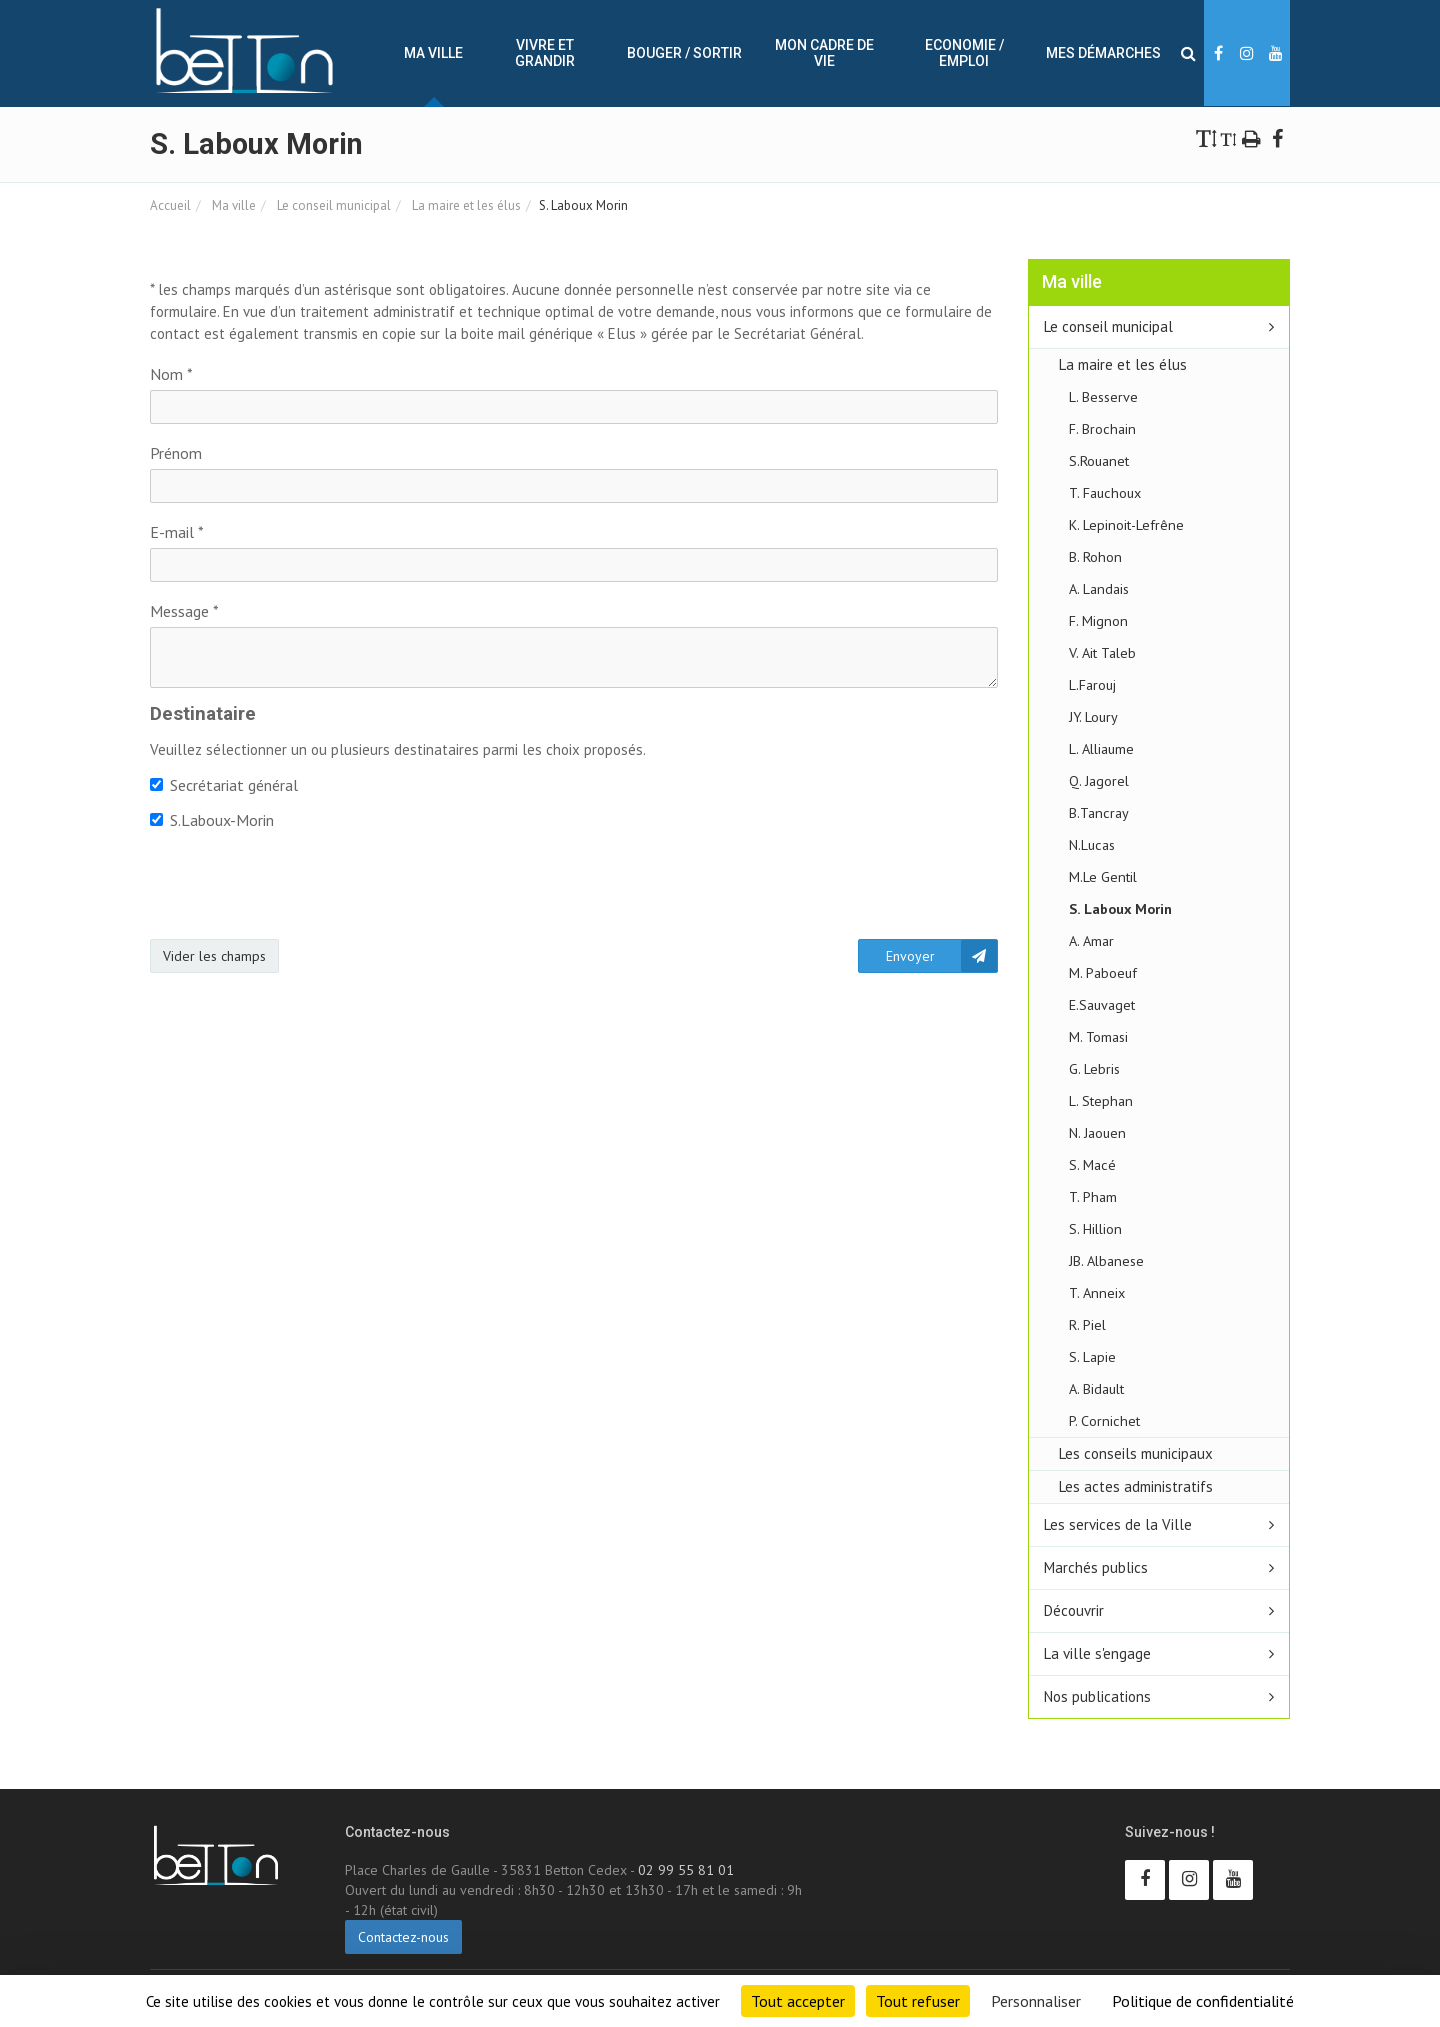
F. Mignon (1098, 620)
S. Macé (1092, 1164)
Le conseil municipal (332, 205)
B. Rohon (1095, 556)
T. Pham (1093, 1196)
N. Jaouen (1097, 1132)
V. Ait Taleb (1102, 652)
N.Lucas (1092, 844)
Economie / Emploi (964, 53)
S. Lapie (1092, 1356)
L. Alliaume (1101, 748)
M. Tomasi (1098, 1036)
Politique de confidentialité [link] (1203, 2001)
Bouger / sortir (684, 53)
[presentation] (302, 885)
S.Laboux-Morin (212, 820)
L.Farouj (1092, 684)
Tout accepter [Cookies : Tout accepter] (798, 2001)
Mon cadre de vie (824, 53)
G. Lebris (1094, 1068)
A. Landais (1099, 588)
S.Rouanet (1099, 460)
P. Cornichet (1104, 1420)
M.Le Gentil (1103, 876)
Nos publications (1097, 1696)
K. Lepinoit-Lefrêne (1126, 524)
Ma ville (433, 53)
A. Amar (1091, 940)
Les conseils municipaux (1136, 1453)
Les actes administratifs (1136, 1486)
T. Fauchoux (1105, 492)
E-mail (177, 532)
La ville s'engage (1097, 1653)
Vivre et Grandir (545, 53)
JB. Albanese (1106, 1260)
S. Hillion (1095, 1228)
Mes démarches (1103, 53)
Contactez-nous (403, 1937)
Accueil (170, 205)
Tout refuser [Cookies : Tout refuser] (918, 2001)
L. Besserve (1103, 396)
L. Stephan (1101, 1100)
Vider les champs (214, 956)
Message (184, 611)
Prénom (176, 453)
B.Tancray (1099, 812)
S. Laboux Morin (1120, 908)
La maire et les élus (465, 205)
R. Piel (1087, 1324)
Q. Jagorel (1099, 780)
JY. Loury (1093, 716)
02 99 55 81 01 (686, 1870)
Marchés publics (1096, 1567)
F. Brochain (1102, 428)
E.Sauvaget (1102, 1004)
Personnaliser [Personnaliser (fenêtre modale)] (1036, 2001)
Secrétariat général (224, 785)
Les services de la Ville (1118, 1524)
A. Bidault (1096, 1388)
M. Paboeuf (1103, 972)
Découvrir (1074, 1610)
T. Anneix (1097, 1292)
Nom (171, 374)
